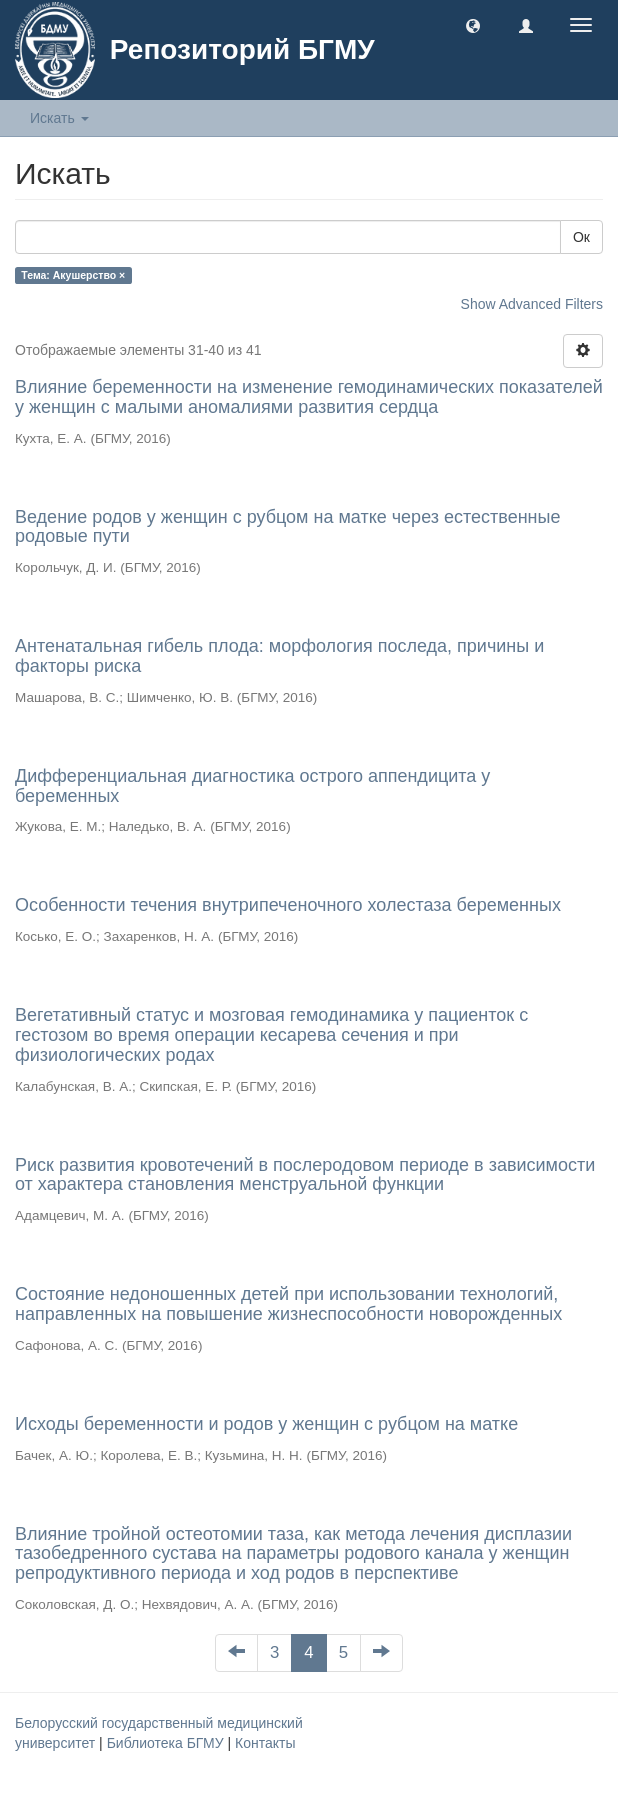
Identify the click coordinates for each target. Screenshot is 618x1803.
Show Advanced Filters (532, 304)
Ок (581, 237)
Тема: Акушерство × (73, 275)
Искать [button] (59, 118)
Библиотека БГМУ (167, 1743)
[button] (473, 25)
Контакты (265, 1743)
